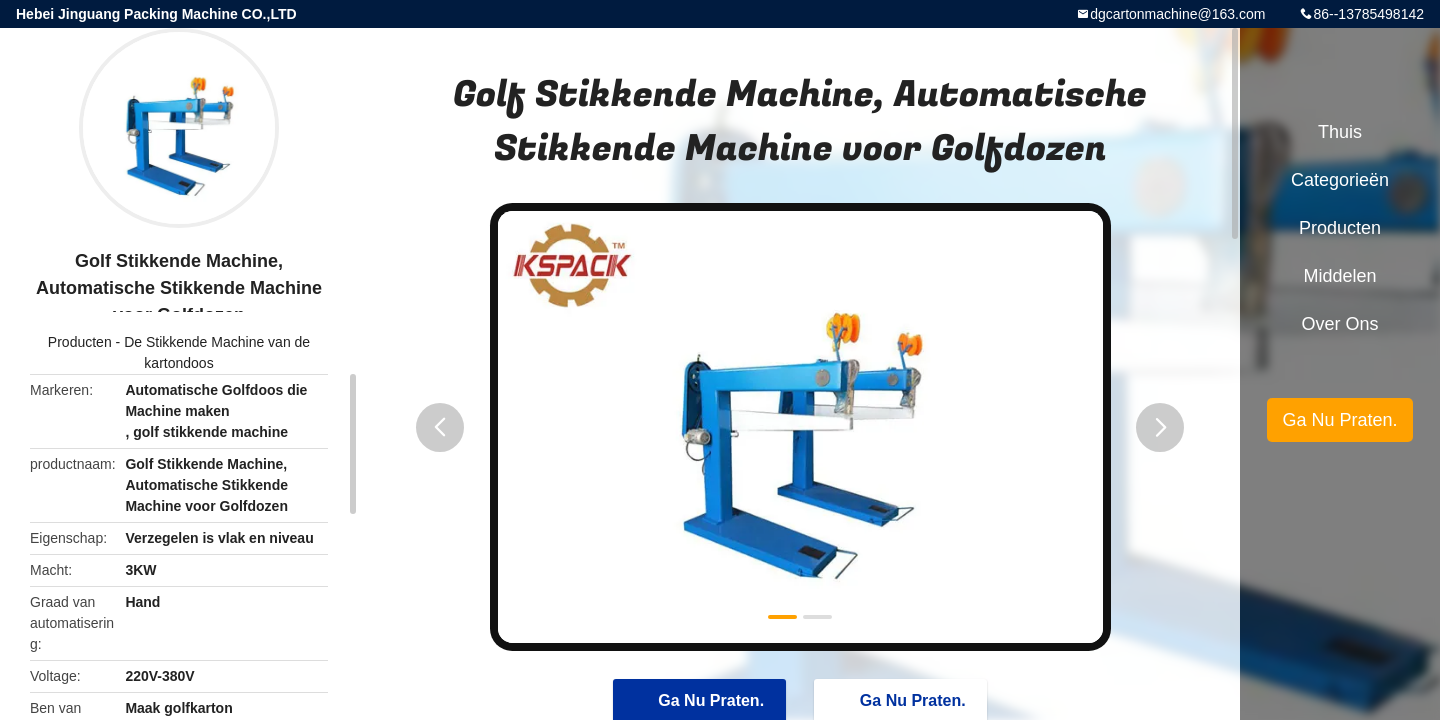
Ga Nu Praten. (1339, 420)
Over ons (1339, 324)
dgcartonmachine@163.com (1177, 14)
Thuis (1340, 132)
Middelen (1339, 276)
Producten (80, 342)
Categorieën (1340, 180)
